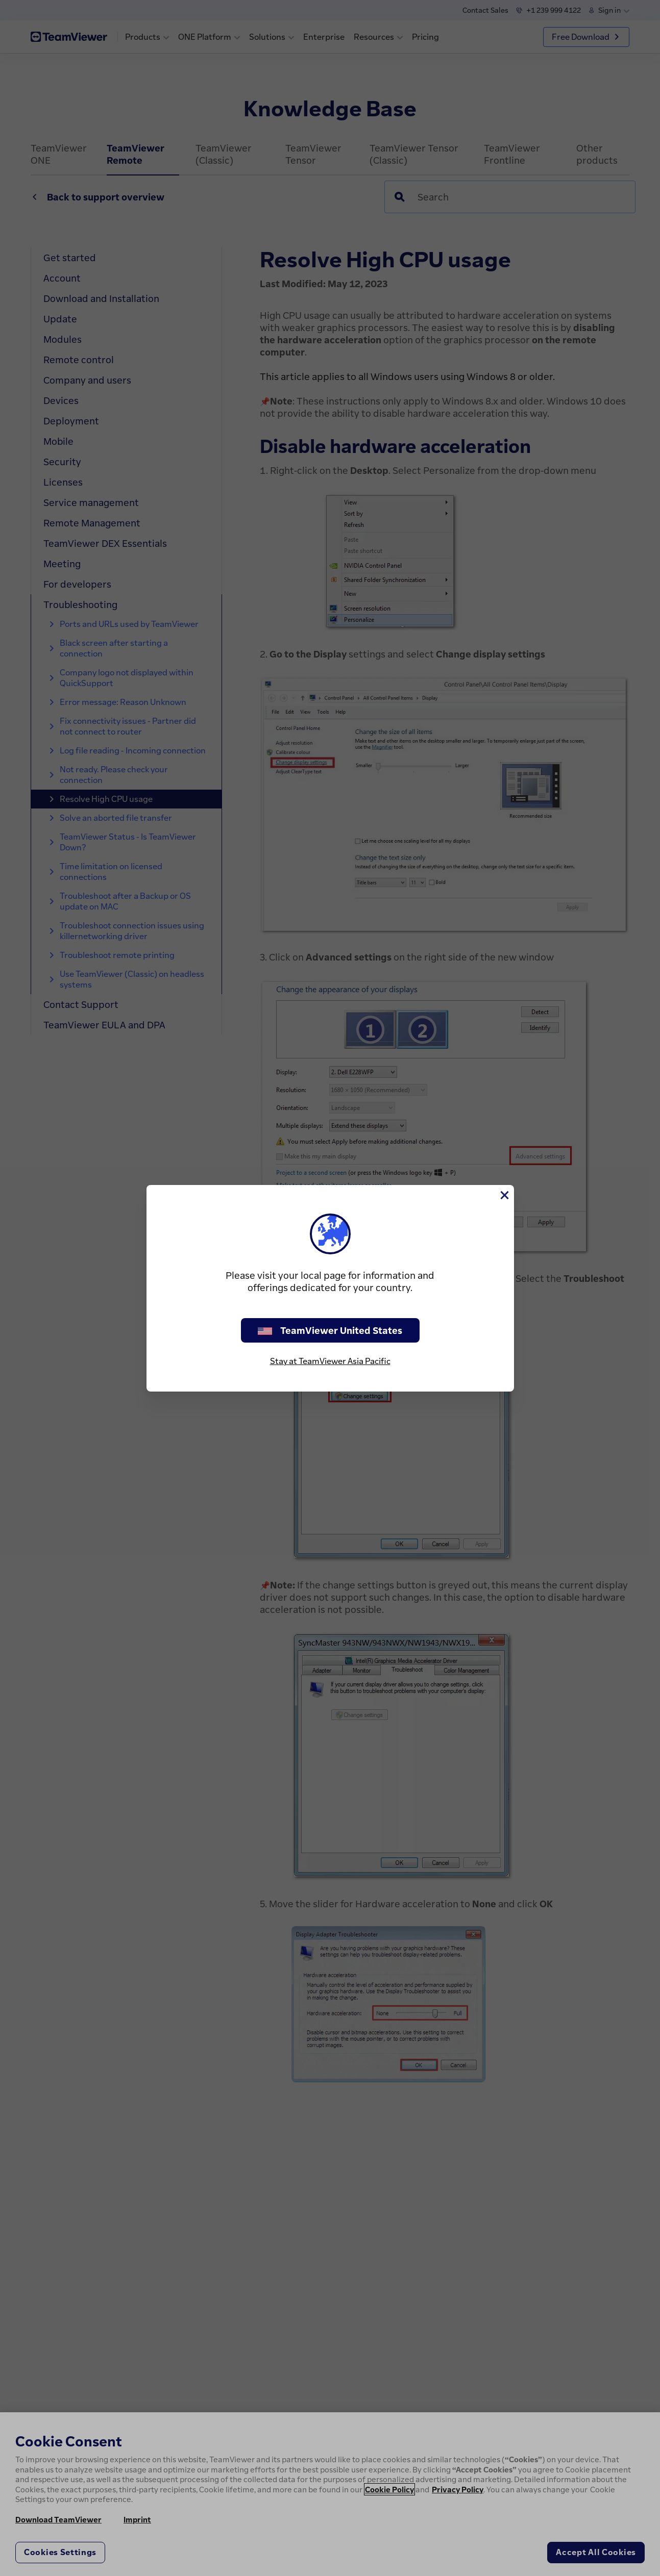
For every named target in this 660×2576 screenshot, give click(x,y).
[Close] (504, 1195)
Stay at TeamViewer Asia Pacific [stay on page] (330, 1361)
